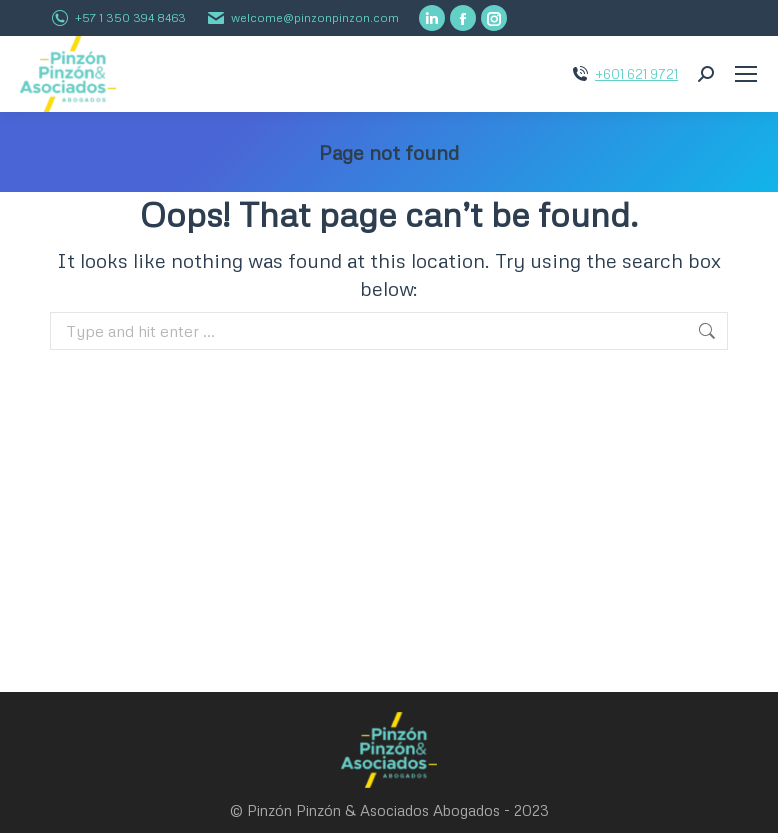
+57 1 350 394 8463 (130, 17)
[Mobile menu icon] (746, 74)
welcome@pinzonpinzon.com (315, 17)
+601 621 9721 (636, 74)
